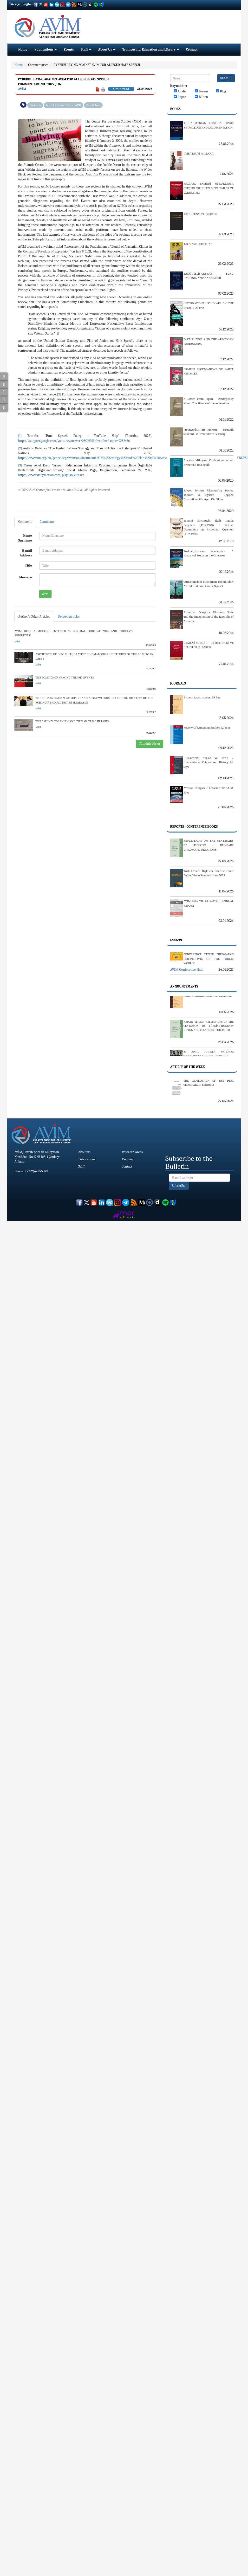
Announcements (184, 986)
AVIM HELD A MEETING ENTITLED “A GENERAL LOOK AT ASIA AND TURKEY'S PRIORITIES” (73, 633)
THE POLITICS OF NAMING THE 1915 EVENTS (64, 677)
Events (69, 49)
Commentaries (38, 65)
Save (45, 594)
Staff (86, 49)
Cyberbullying (93, 105)
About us (84, 1152)
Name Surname (25, 538)
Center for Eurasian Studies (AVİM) (63, 105)
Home (22, 49)
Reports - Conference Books (194, 827)
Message (25, 577)
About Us (106, 49)
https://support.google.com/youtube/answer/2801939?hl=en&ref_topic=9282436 (74, 441)
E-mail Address (26, 553)
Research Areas (132, 1152)
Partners (128, 1159)
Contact (191, 49)
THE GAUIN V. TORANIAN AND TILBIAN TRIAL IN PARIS (72, 721)
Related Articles (69, 616)
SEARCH (226, 78)
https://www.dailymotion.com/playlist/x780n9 (51, 475)
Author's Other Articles (34, 616)
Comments (47, 522)
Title (28, 565)
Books (175, 109)
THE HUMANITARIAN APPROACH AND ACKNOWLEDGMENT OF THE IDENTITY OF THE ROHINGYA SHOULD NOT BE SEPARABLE (94, 700)
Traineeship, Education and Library (150, 49)
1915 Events (35, 105)
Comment (25, 522)
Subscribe (179, 1186)
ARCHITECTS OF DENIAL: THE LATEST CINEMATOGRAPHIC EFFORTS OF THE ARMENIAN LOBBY (94, 656)
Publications (45, 49)
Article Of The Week (187, 1067)
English (28, 4)
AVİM (22, 89)
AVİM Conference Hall (186, 969)
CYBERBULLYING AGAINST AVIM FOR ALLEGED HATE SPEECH (97, 65)
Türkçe (14, 4)
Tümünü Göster (149, 744)
